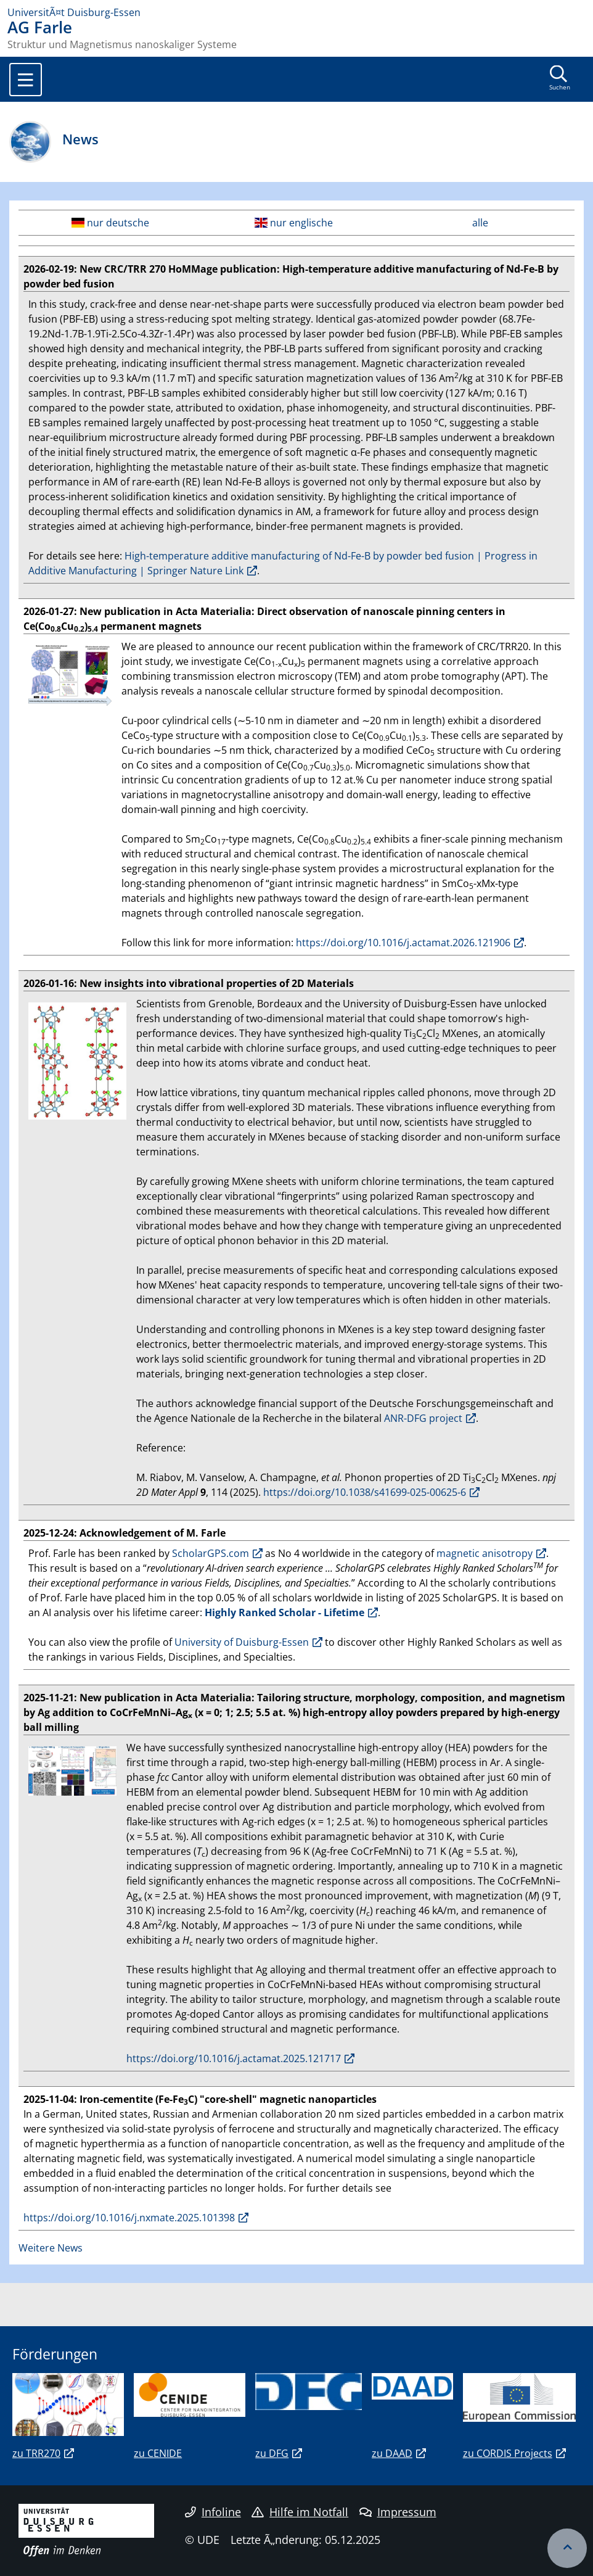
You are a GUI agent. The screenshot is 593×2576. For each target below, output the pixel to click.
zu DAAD (392, 2453)
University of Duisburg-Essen (241, 1642)
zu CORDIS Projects (507, 2453)
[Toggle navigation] (25, 79)
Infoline (213, 2511)
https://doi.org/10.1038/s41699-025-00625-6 (364, 1492)
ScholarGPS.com (210, 1553)
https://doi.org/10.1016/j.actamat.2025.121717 (233, 2058)
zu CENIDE (158, 2453)
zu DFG (271, 2453)
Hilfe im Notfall (300, 2511)
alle (480, 222)
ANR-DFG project (423, 1418)
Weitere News (50, 2248)
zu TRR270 (36, 2453)
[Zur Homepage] (296, 12)
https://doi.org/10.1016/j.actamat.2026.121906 (403, 942)
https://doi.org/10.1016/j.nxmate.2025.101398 (129, 2217)
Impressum (397, 2511)
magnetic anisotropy (484, 1553)
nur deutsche (110, 222)
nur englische (294, 222)
